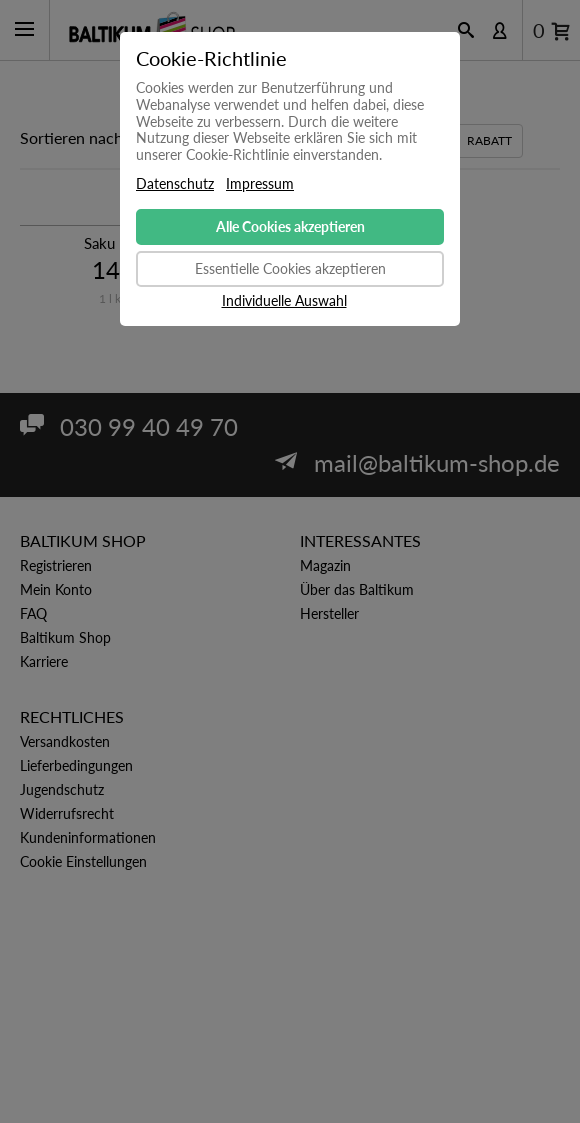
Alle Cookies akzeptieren (290, 226)
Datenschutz (175, 184)
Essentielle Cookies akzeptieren (290, 268)
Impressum (260, 184)
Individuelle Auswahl (284, 301)
